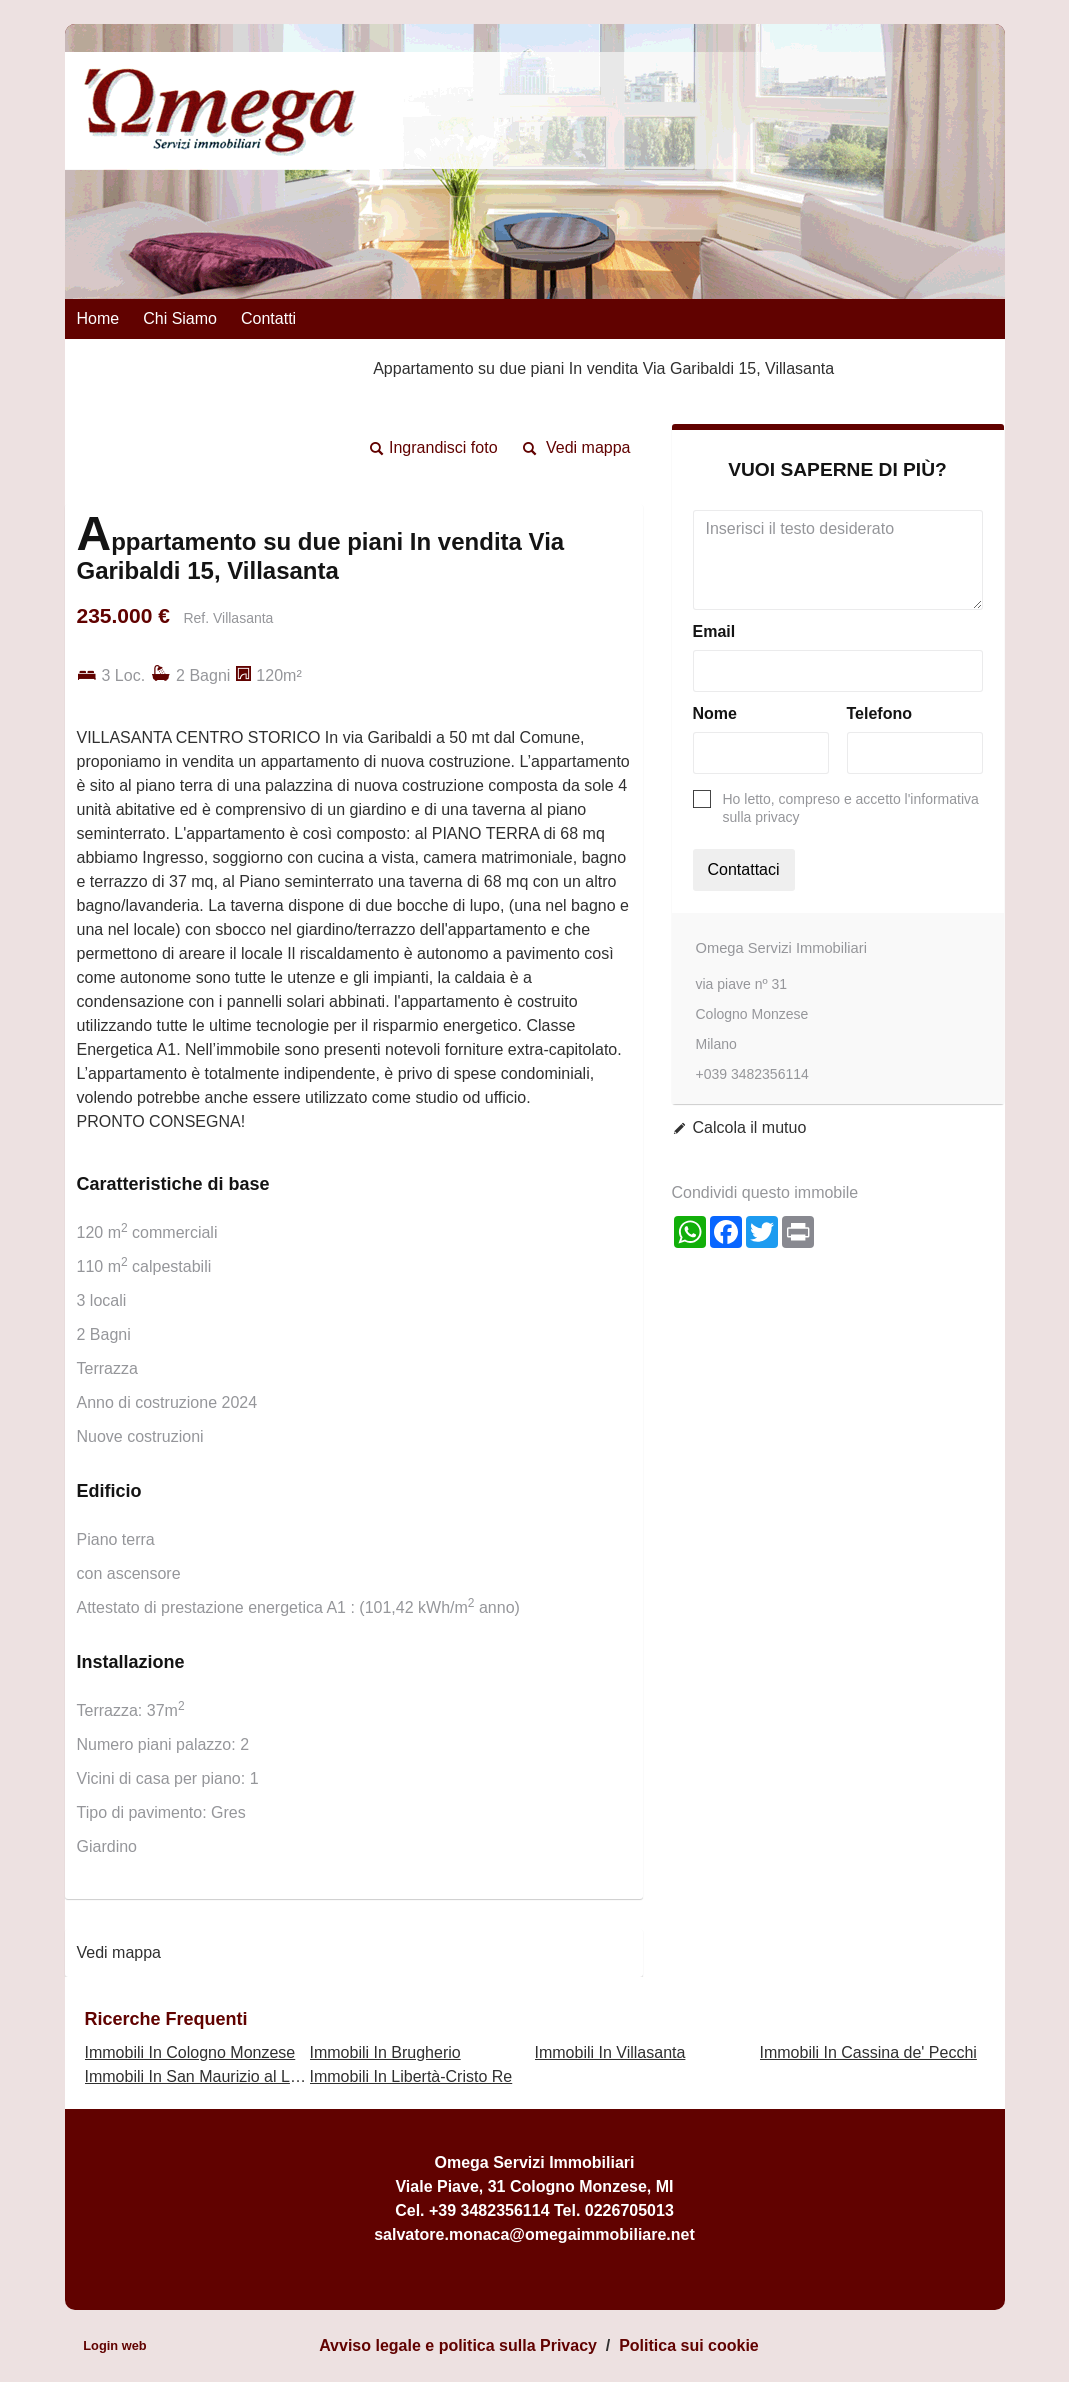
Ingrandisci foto (443, 447)
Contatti (268, 318)
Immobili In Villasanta (610, 2052)
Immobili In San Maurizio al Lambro (210, 2076)
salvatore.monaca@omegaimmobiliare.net (534, 2234)
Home (98, 318)
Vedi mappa (588, 447)
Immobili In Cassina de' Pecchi (868, 2052)
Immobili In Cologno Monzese (190, 2052)
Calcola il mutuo (750, 1127)
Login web (114, 2345)
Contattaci (744, 869)
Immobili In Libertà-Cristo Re (411, 2076)
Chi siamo (180, 318)
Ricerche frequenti (166, 2019)
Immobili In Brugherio (385, 2052)
